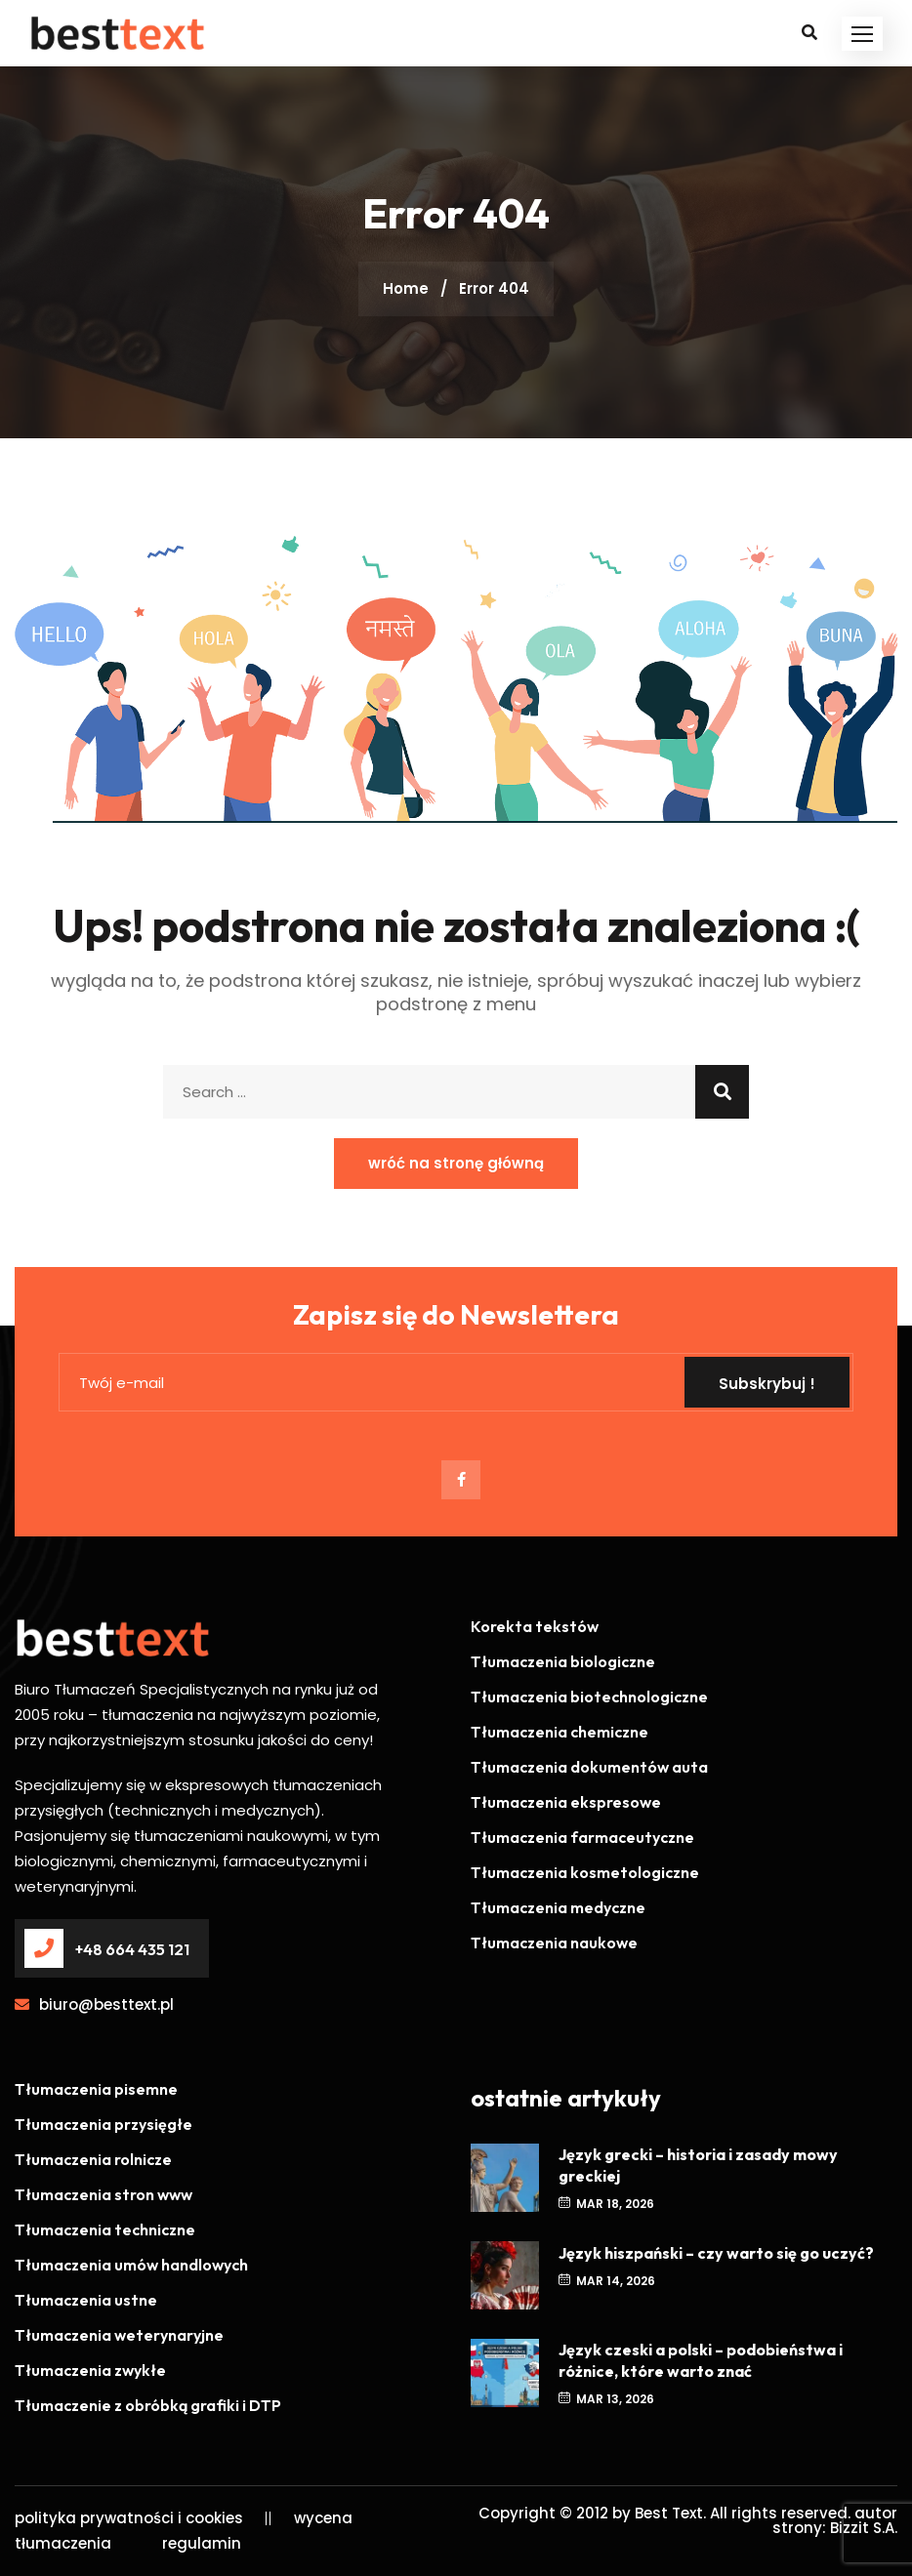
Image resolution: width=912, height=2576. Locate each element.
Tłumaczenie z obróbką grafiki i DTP (148, 2405)
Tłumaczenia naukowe (554, 1942)
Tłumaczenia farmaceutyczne (582, 1837)
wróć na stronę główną (456, 1163)
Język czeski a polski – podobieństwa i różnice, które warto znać (701, 2360)
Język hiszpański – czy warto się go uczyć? (716, 2253)
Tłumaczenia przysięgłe (103, 2124)
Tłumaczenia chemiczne (559, 1731)
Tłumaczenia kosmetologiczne (585, 1872)
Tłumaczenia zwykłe (90, 2370)
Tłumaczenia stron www (103, 2194)
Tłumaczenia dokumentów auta (589, 1767)
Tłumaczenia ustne (86, 2300)
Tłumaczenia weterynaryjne (119, 2335)
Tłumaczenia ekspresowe (566, 1802)
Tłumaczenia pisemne (96, 2089)
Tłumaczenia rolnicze (93, 2159)
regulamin (201, 2543)
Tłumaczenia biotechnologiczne (589, 1696)
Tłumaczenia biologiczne (563, 1661)
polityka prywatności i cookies (129, 2518)
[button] (862, 34)
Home (406, 288)
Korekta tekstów (535, 1626)
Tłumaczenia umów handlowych (131, 2264)
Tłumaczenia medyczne (558, 1907)
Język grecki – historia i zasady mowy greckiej (698, 2165)
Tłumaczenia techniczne (105, 2229)
